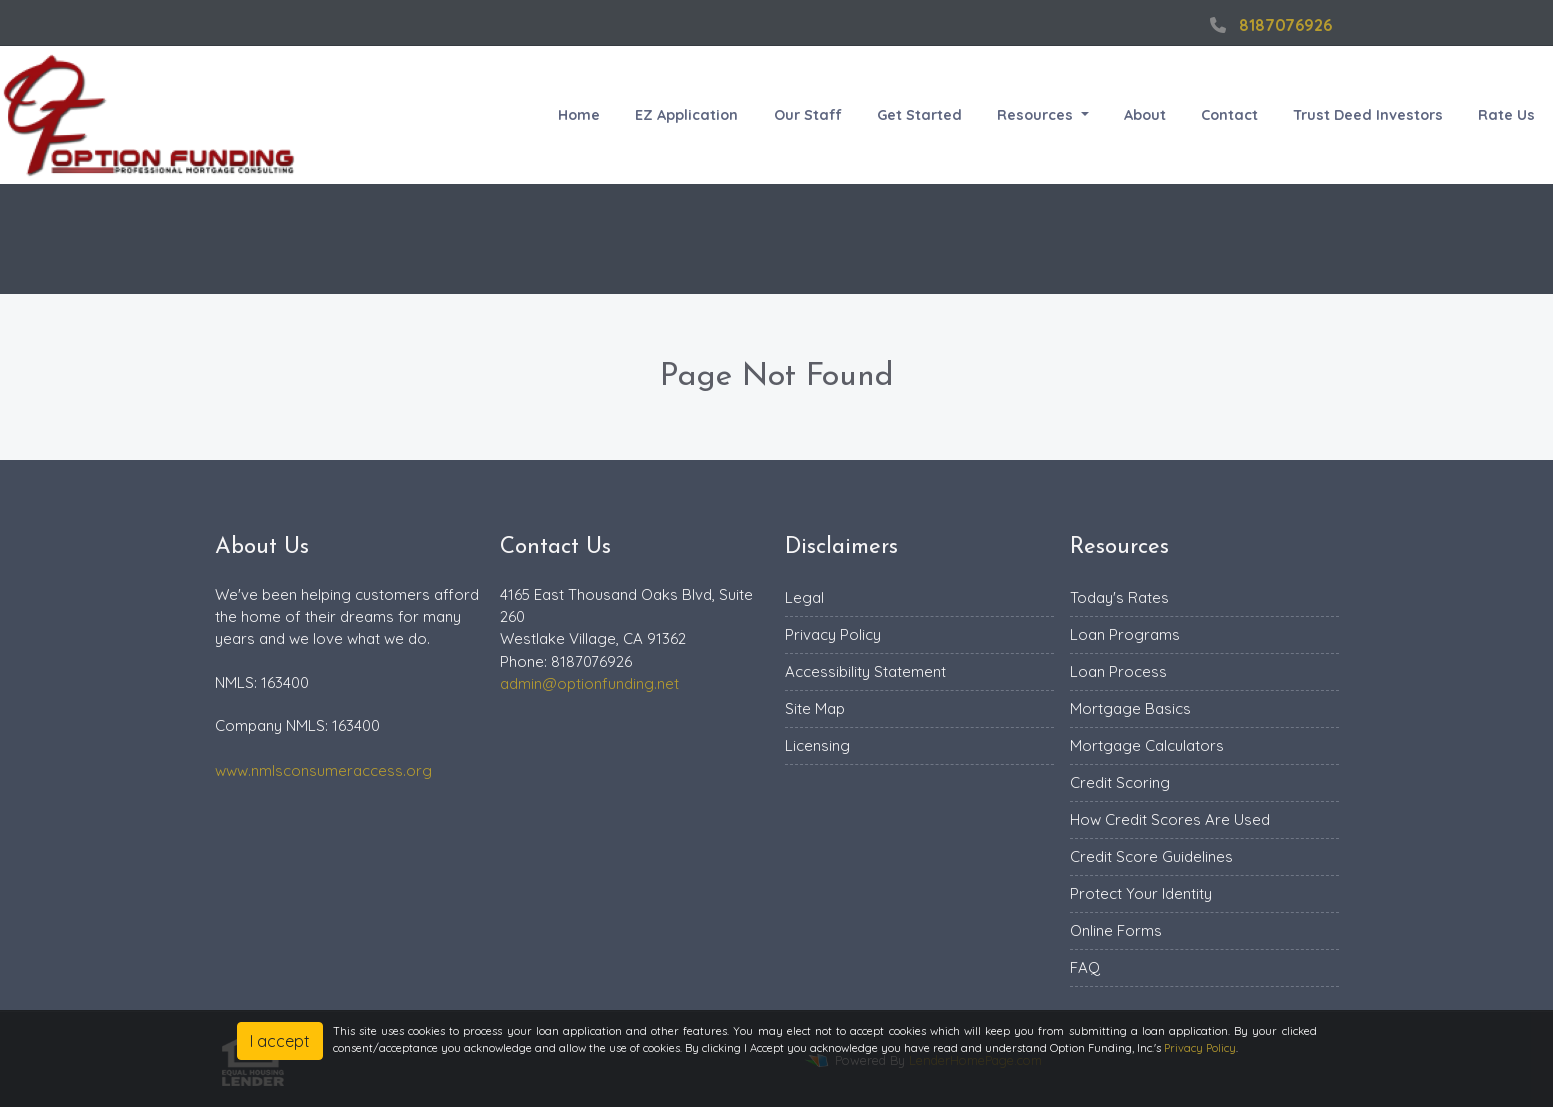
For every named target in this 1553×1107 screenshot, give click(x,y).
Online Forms (1116, 930)
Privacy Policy (833, 634)
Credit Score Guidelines (1151, 856)
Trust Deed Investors (1368, 115)
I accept (280, 1041)
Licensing (817, 745)
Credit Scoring (1120, 782)
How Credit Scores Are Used (1170, 819)
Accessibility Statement (865, 671)
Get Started (919, 115)
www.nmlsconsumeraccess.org (323, 770)
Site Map (815, 708)
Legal (804, 597)
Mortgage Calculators (1147, 745)
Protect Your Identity (1141, 893)
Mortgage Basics (1130, 708)
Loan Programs (1125, 634)
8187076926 (1268, 25)
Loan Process (1118, 671)
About (1145, 115)
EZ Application (686, 115)
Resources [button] (1037, 115)
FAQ (1085, 967)
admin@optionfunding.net (589, 683)
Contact (1229, 115)
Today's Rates (1119, 597)
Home (579, 115)
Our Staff (808, 115)
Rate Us (1506, 115)
